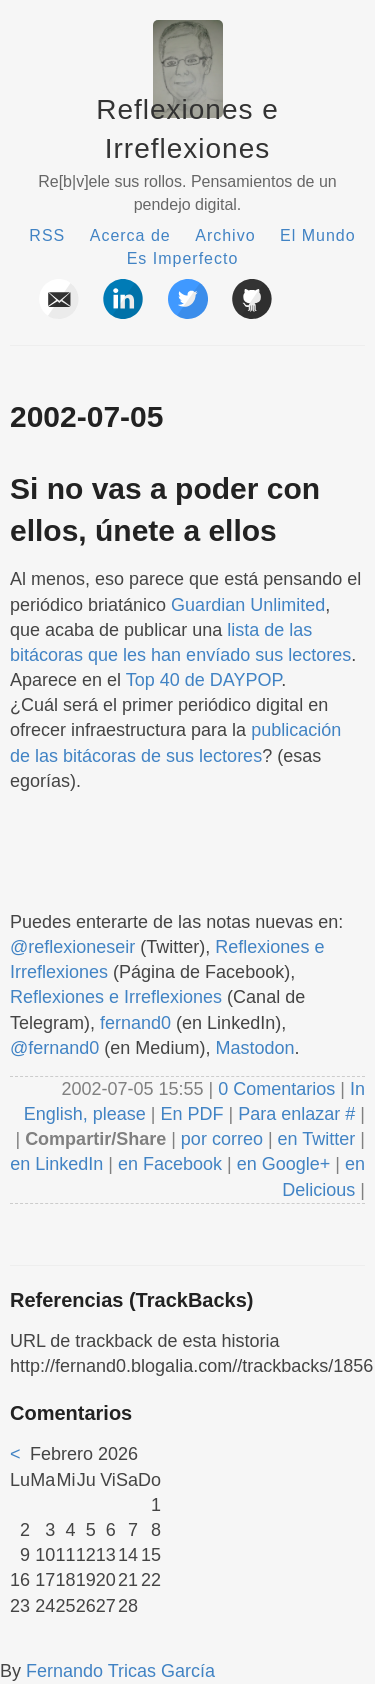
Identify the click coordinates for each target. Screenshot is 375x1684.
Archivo (225, 235)
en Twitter (317, 1139)
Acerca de (130, 235)
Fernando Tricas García (120, 1671)
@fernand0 (54, 1048)
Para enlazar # (296, 1114)
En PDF (192, 1114)
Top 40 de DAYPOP (203, 680)
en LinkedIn (56, 1164)
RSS (47, 235)
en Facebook (167, 1164)
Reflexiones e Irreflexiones (116, 997)
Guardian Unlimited (248, 605)
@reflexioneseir (72, 947)
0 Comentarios (279, 1089)
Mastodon (254, 1048)
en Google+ (284, 1164)
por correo (219, 1139)
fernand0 (135, 1023)
